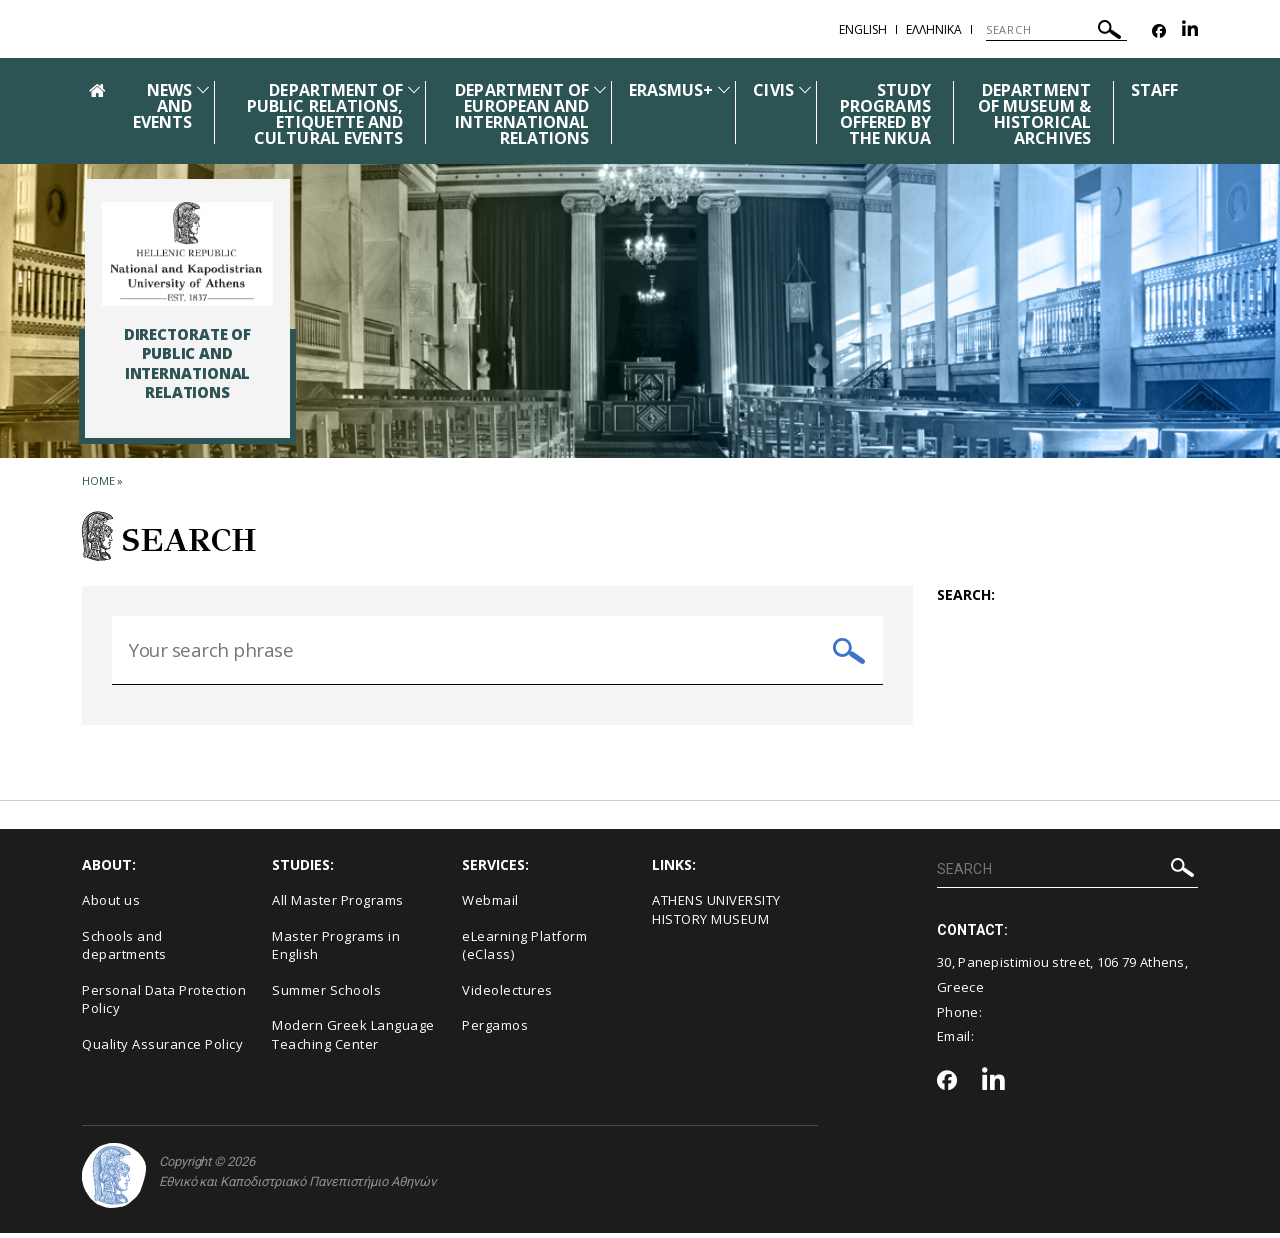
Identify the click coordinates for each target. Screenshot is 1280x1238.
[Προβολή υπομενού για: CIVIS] (805, 89)
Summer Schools (326, 996)
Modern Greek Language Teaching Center (353, 1040)
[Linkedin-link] (1190, 31)
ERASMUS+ (671, 90)
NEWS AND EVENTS (162, 106)
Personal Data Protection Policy (164, 1005)
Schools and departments (124, 950)
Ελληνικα (934, 29)
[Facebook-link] (1159, 31)
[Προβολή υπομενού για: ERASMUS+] (724, 89)
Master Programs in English (336, 950)
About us (111, 906)
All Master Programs (338, 906)
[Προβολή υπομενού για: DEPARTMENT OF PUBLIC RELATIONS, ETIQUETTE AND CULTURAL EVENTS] (414, 89)
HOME (98, 480)
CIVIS (773, 90)
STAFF (1154, 90)
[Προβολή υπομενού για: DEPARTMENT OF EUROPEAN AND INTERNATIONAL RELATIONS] (600, 89)
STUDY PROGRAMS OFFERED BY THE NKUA (885, 114)
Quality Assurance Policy (162, 1050)
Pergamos (495, 1031)
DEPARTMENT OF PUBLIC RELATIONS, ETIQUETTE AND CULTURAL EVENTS (325, 114)
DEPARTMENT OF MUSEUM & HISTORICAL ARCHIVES (1034, 114)
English (863, 29)
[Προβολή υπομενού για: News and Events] (203, 89)
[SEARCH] (1056, 30)
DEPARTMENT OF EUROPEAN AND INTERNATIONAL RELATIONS (522, 114)
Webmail (490, 906)
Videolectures (507, 996)
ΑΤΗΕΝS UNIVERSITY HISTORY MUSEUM (716, 915)
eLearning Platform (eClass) (524, 950)
